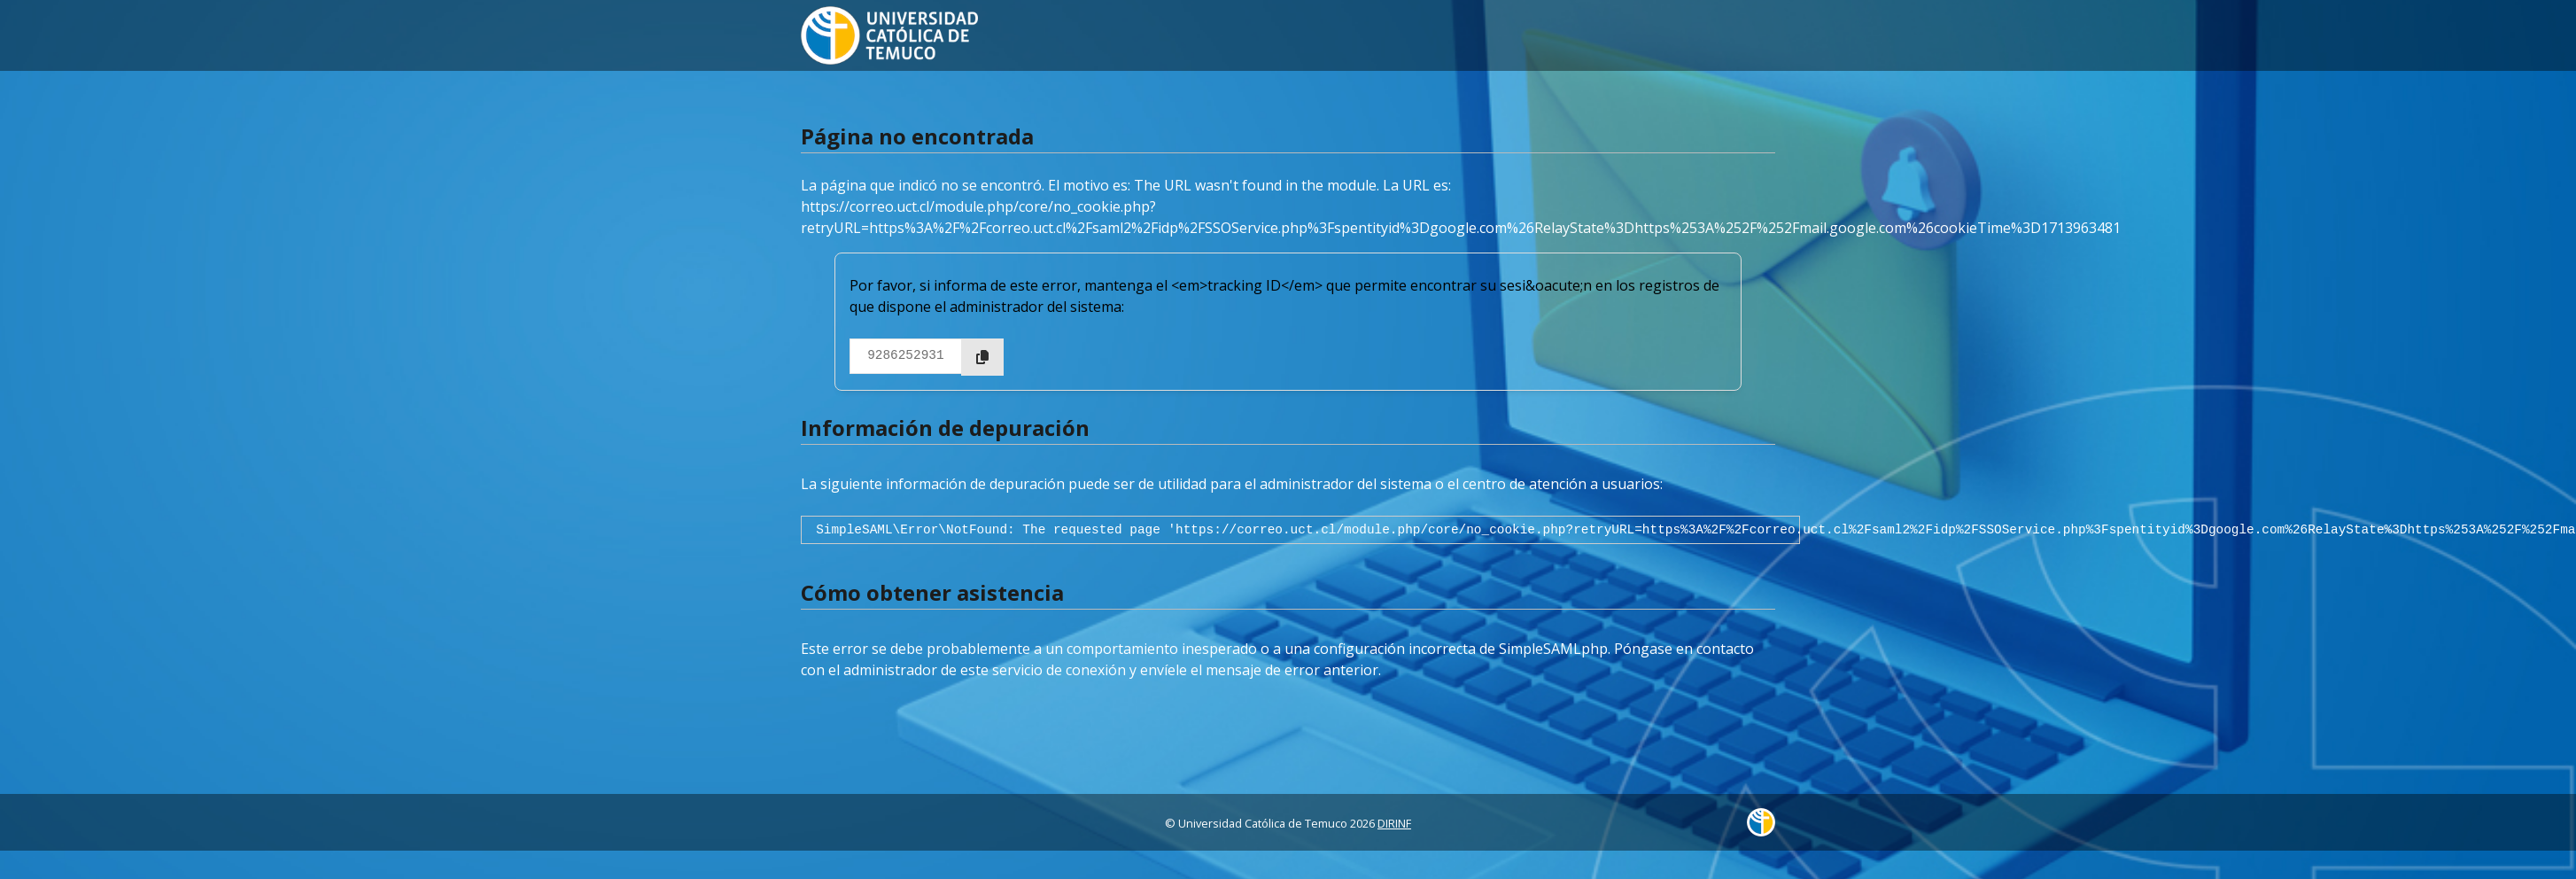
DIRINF (1394, 823)
